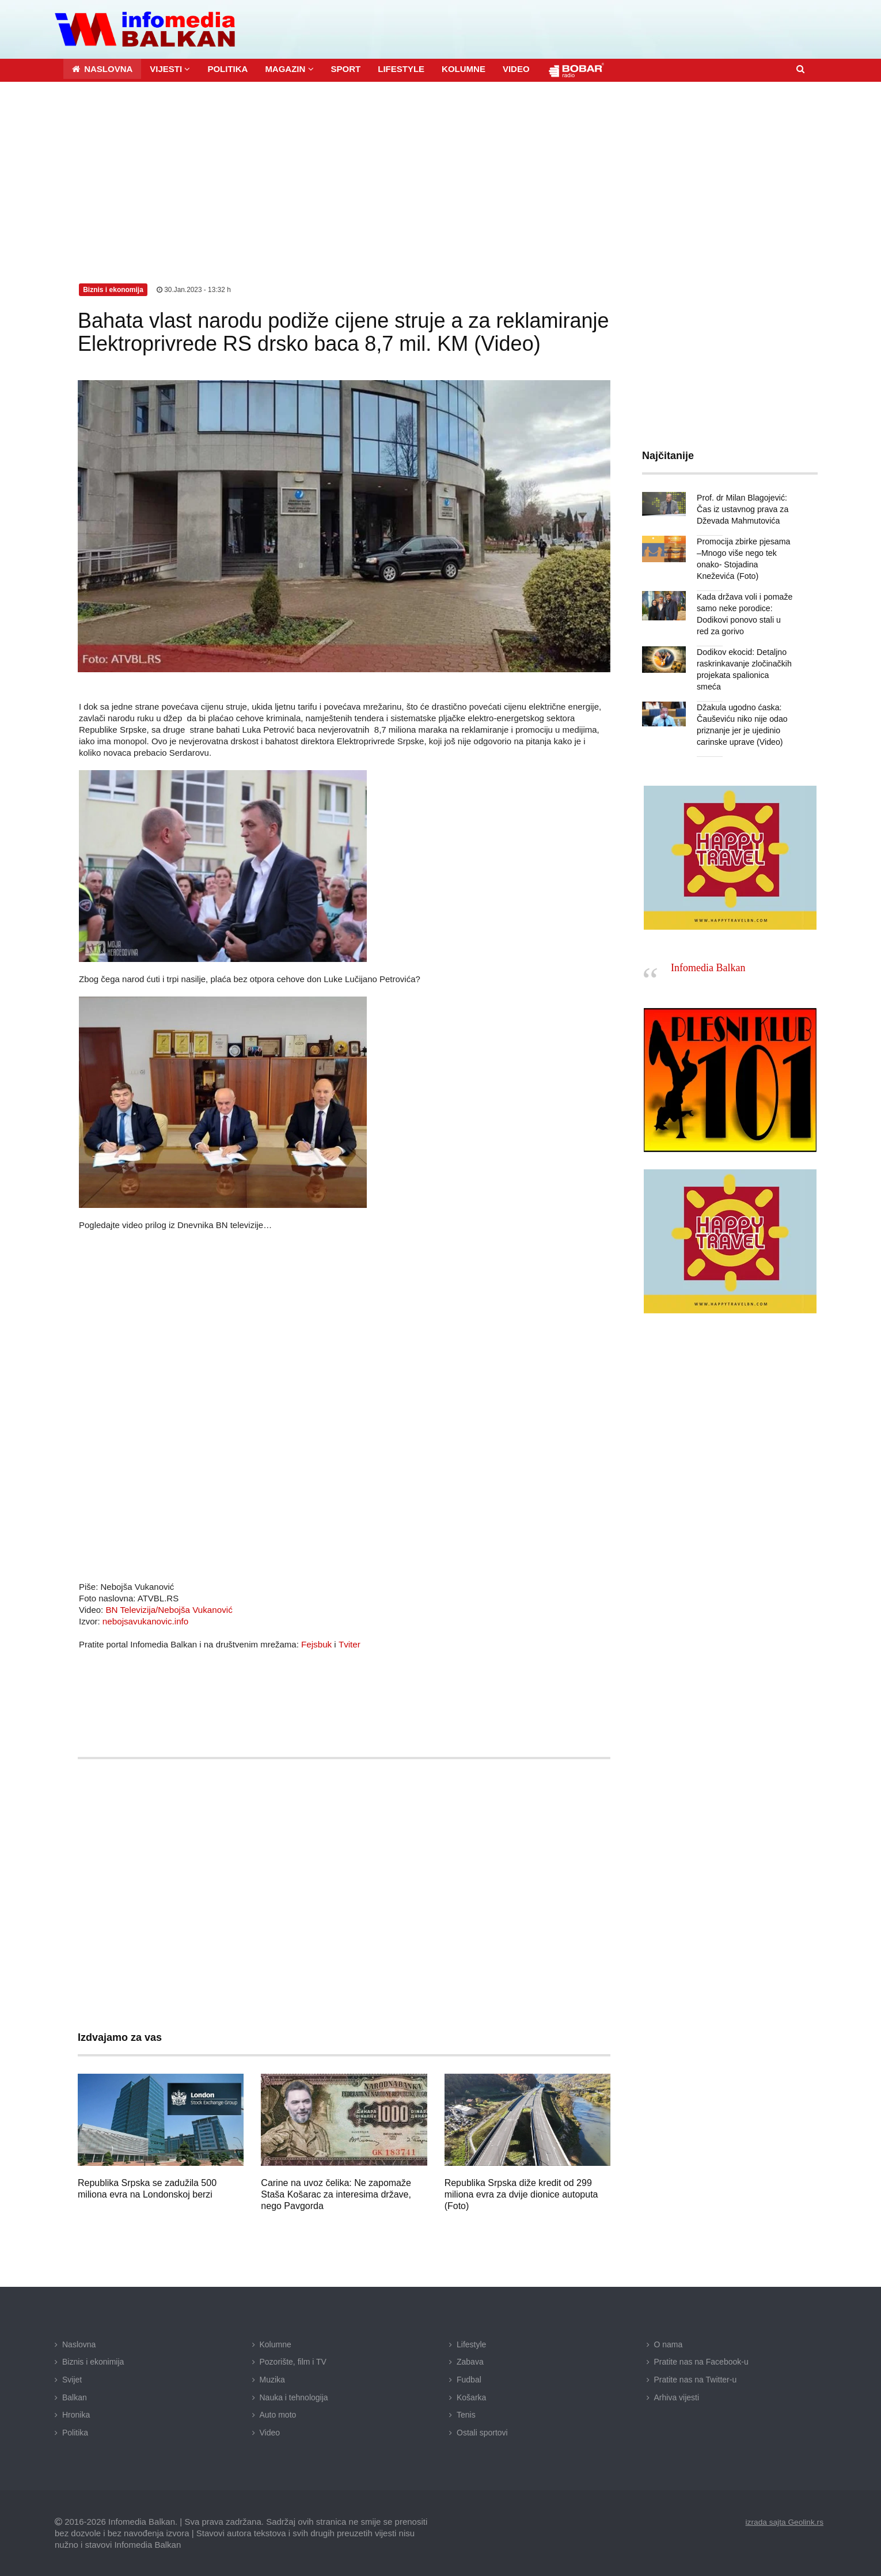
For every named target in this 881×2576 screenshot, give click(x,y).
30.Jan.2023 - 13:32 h (194, 289)
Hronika (76, 2414)
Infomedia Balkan (708, 955)
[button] (170, 68)
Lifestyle (471, 2343)
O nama (668, 2343)
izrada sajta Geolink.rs (783, 2521)
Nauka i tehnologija (294, 2396)
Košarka (471, 2396)
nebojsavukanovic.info (145, 1621)
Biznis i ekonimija (93, 2361)
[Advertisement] (440, 167)
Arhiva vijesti (677, 2396)
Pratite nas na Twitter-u (695, 2379)
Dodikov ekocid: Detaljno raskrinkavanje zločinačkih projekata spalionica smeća (745, 663)
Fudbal (469, 2379)
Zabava (470, 2361)
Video (270, 2432)
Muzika (272, 2379)
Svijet (72, 2379)
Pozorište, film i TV (293, 2361)
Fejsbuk (316, 1644)
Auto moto (278, 2414)
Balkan (74, 2396)
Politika (75, 2432)
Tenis (466, 2414)
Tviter (349, 1644)
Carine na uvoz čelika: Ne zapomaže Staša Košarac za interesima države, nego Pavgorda (336, 2193)
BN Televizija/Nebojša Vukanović (168, 1609)
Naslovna (79, 2343)
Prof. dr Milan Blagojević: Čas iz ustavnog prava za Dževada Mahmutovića (742, 509)
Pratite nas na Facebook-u (701, 2361)
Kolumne (275, 2343)
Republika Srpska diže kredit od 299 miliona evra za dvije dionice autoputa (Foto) (521, 2193)
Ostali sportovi (482, 2432)
